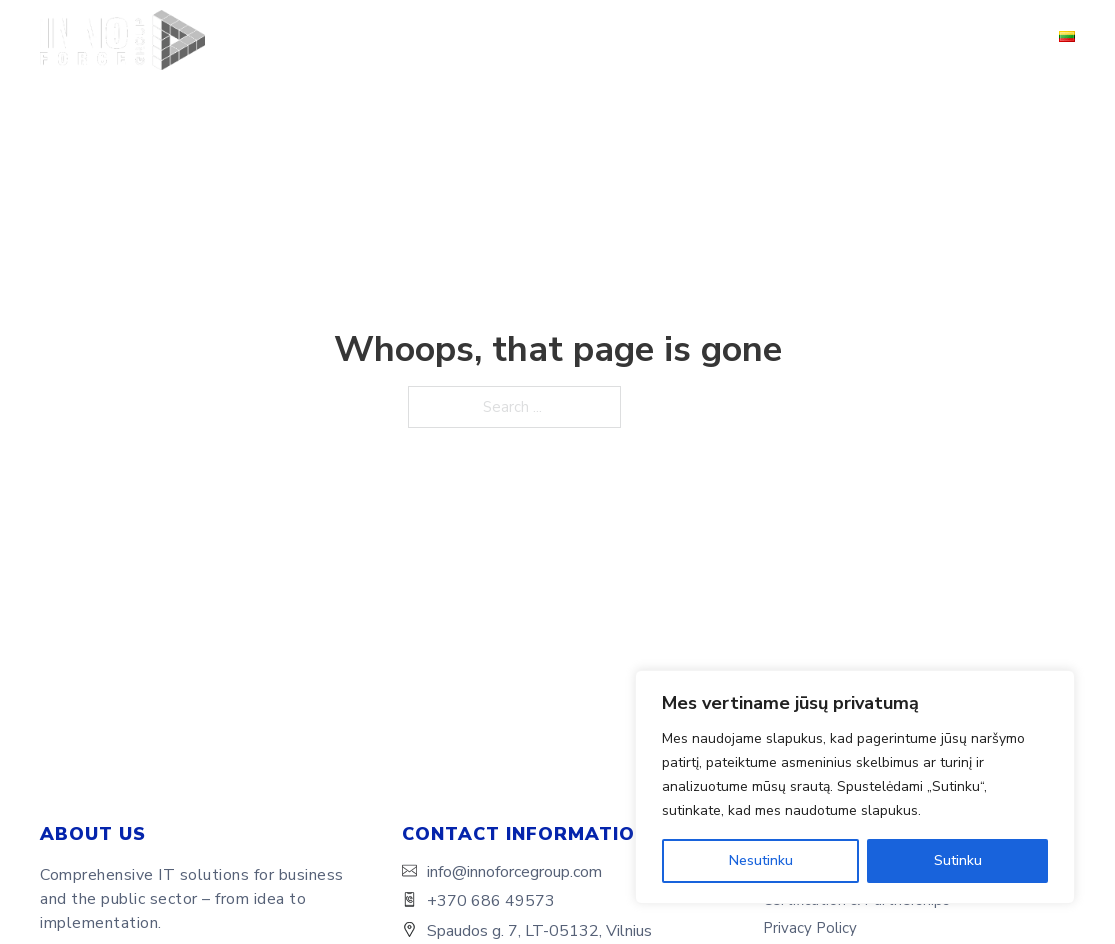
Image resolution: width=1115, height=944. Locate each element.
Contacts (996, 40)
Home (228, 40)
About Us (313, 40)
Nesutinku (761, 860)
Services (407, 40)
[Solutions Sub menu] (553, 40)
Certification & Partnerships (834, 40)
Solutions (501, 40)
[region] (855, 787)
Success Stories (648, 40)
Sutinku (958, 860)
